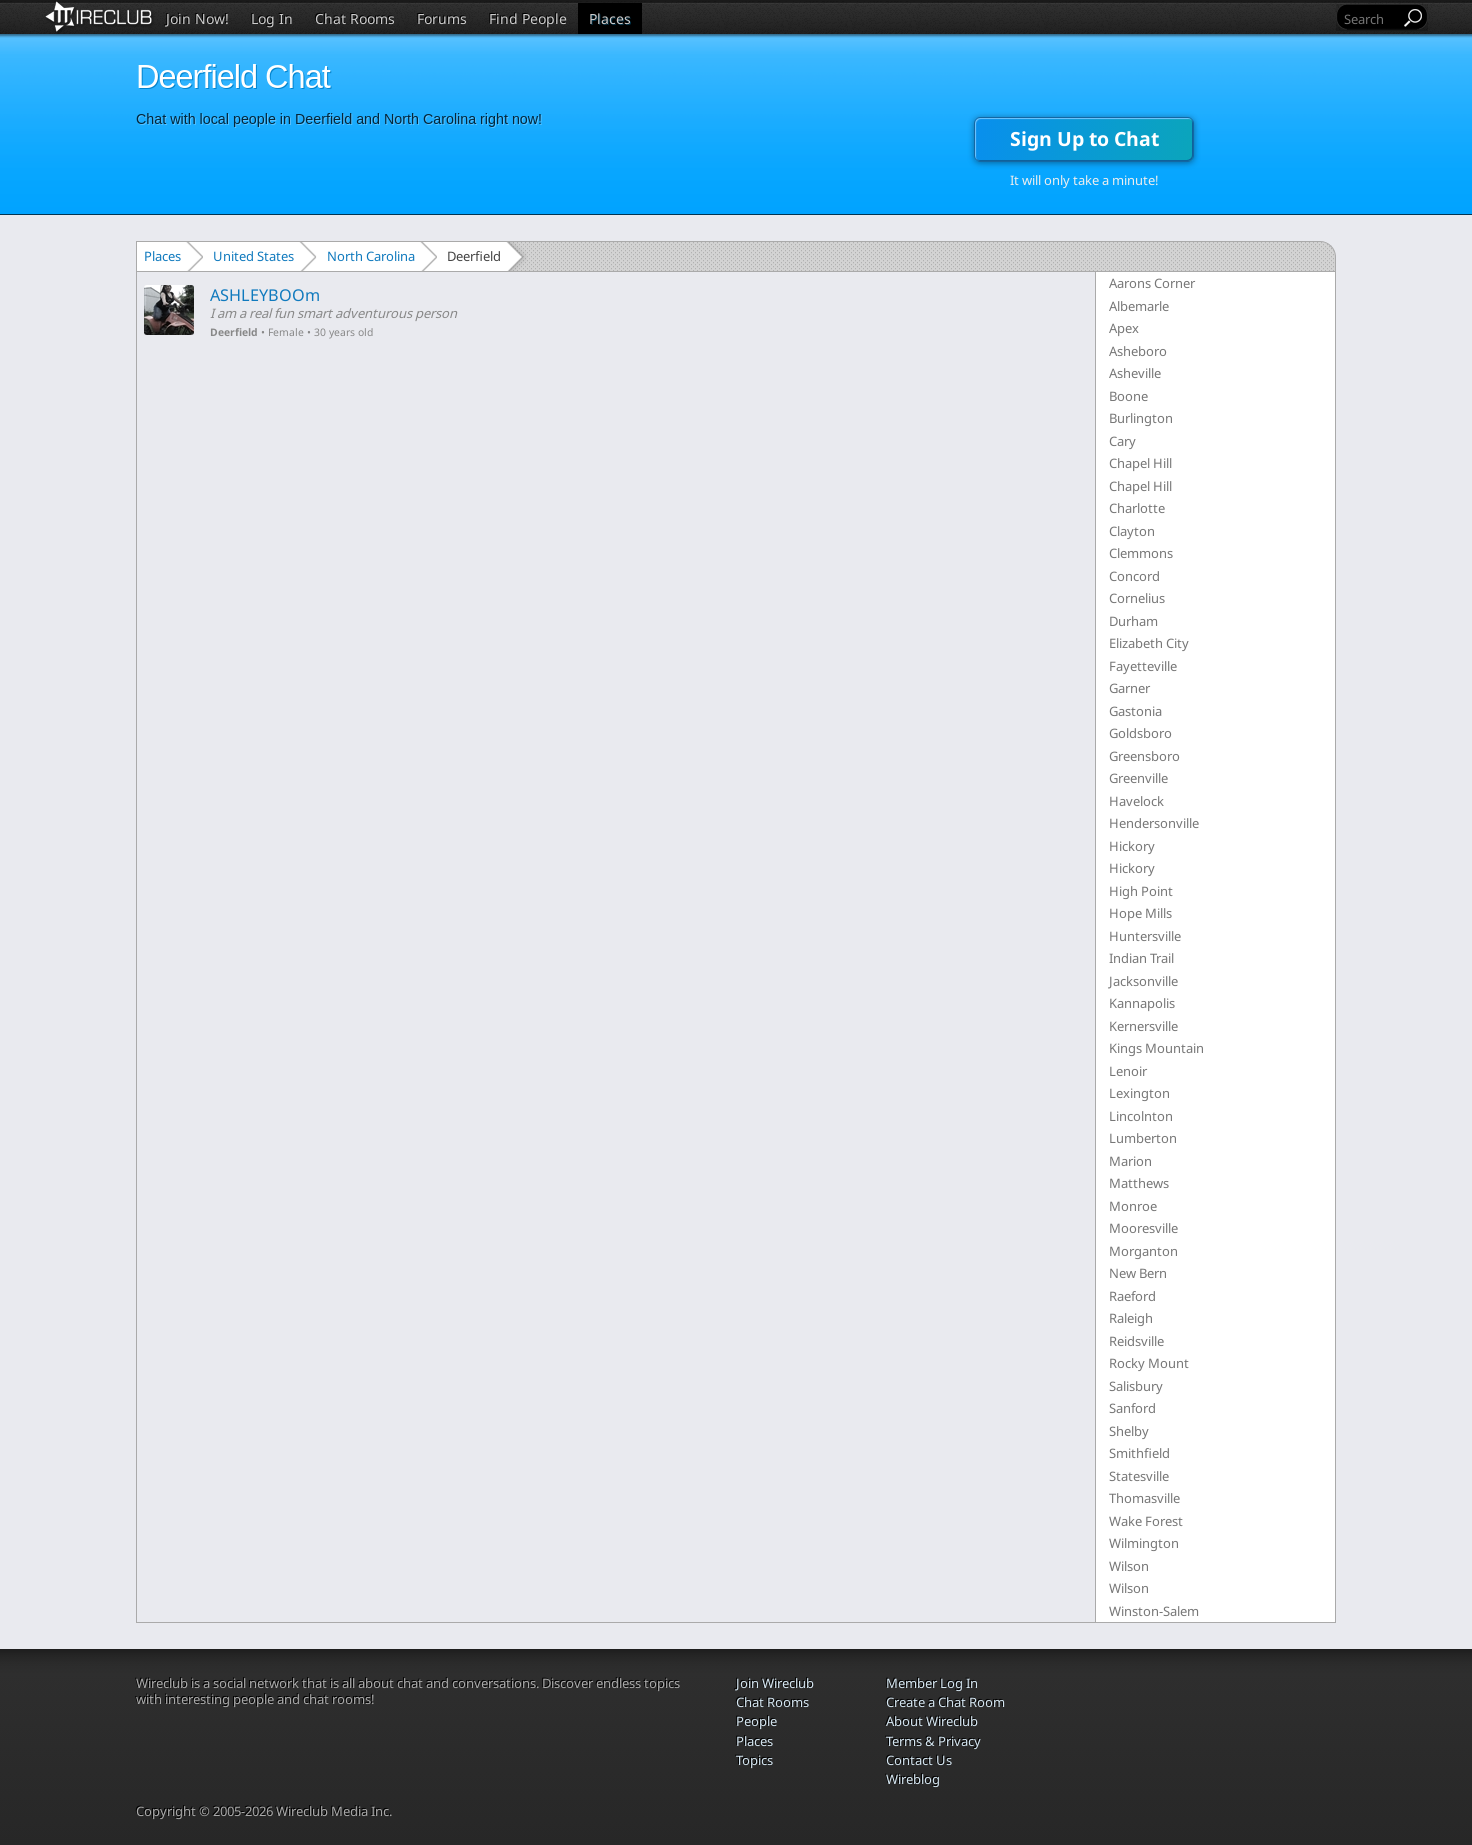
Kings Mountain (1156, 1048)
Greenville (1138, 778)
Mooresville (1143, 1228)
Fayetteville (1143, 666)
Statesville (1139, 1476)
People (756, 1721)
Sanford (1132, 1408)
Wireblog (913, 1779)
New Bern (1138, 1273)
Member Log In (932, 1683)
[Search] (1370, 18)
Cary (1122, 441)
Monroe (1133, 1206)
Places (610, 18)
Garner (1129, 688)
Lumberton (1143, 1138)
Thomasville (1144, 1498)
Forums (442, 18)
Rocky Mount (1149, 1363)
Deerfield (234, 332)
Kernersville (1143, 1026)
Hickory (1132, 846)
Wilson (1129, 1566)
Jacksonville (1143, 981)
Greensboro (1144, 756)
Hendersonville (1154, 823)
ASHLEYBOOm (265, 295)
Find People (528, 18)
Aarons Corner (1152, 283)
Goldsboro (1140, 733)
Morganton (1143, 1251)
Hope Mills (1140, 913)
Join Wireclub (775, 1683)
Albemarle (1139, 306)
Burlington (1141, 418)
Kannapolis (1142, 1003)
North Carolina (371, 256)
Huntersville (1145, 936)
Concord (1134, 576)
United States (253, 256)
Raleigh (1131, 1318)
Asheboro (1138, 351)
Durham (1133, 621)
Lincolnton (1141, 1116)
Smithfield (1139, 1453)
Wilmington (1144, 1543)
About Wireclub (932, 1721)
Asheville (1135, 373)
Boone (1128, 396)
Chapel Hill (1140, 463)
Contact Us (919, 1760)
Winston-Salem (1154, 1611)
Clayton (1132, 531)
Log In (272, 18)
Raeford (1132, 1296)
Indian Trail (1141, 958)
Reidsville (1136, 1341)
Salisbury (1136, 1386)
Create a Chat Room (945, 1702)
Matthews (1139, 1183)
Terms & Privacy (933, 1741)
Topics (754, 1760)
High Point (1141, 891)
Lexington (1139, 1093)
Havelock (1136, 801)
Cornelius (1137, 598)
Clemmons (1141, 553)
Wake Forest (1146, 1521)
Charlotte (1137, 508)
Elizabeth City (1149, 643)
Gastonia (1135, 711)
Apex (1124, 328)
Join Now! (197, 18)
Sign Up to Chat (1084, 138)
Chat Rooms (355, 18)
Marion (1130, 1161)
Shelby (1129, 1431)
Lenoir (1128, 1071)
